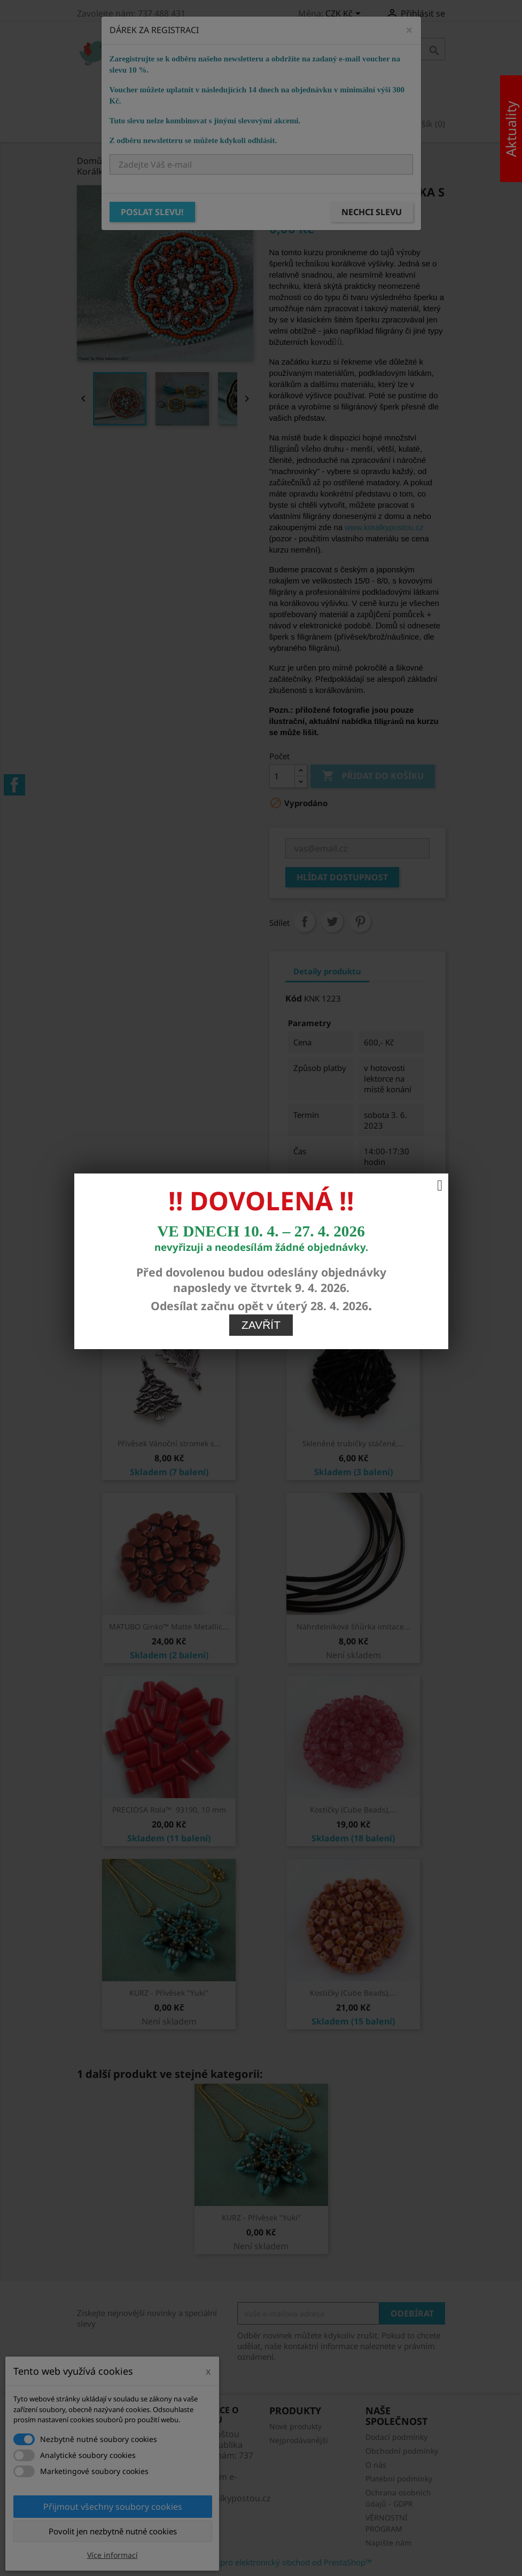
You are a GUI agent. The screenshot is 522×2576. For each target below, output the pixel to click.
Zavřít (261, 859)
